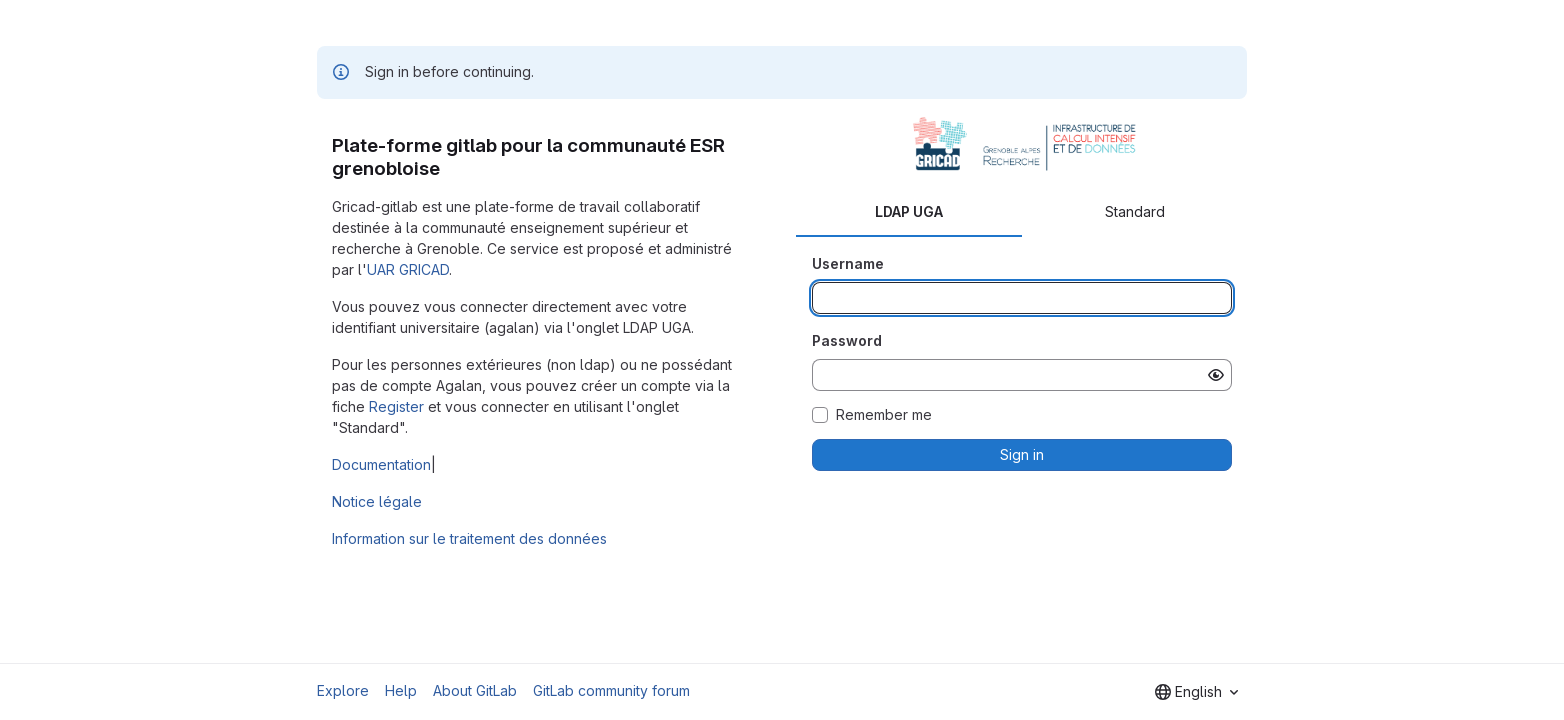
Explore (343, 690)
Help (401, 690)
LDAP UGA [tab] (909, 211)
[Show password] (1216, 375)
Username (848, 263)
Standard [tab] (1135, 211)
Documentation (381, 464)
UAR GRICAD (408, 269)
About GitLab (475, 690)
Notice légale (377, 501)
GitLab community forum (611, 690)
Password (847, 340)
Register (396, 406)
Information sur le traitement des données (469, 538)
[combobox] (1196, 692)
